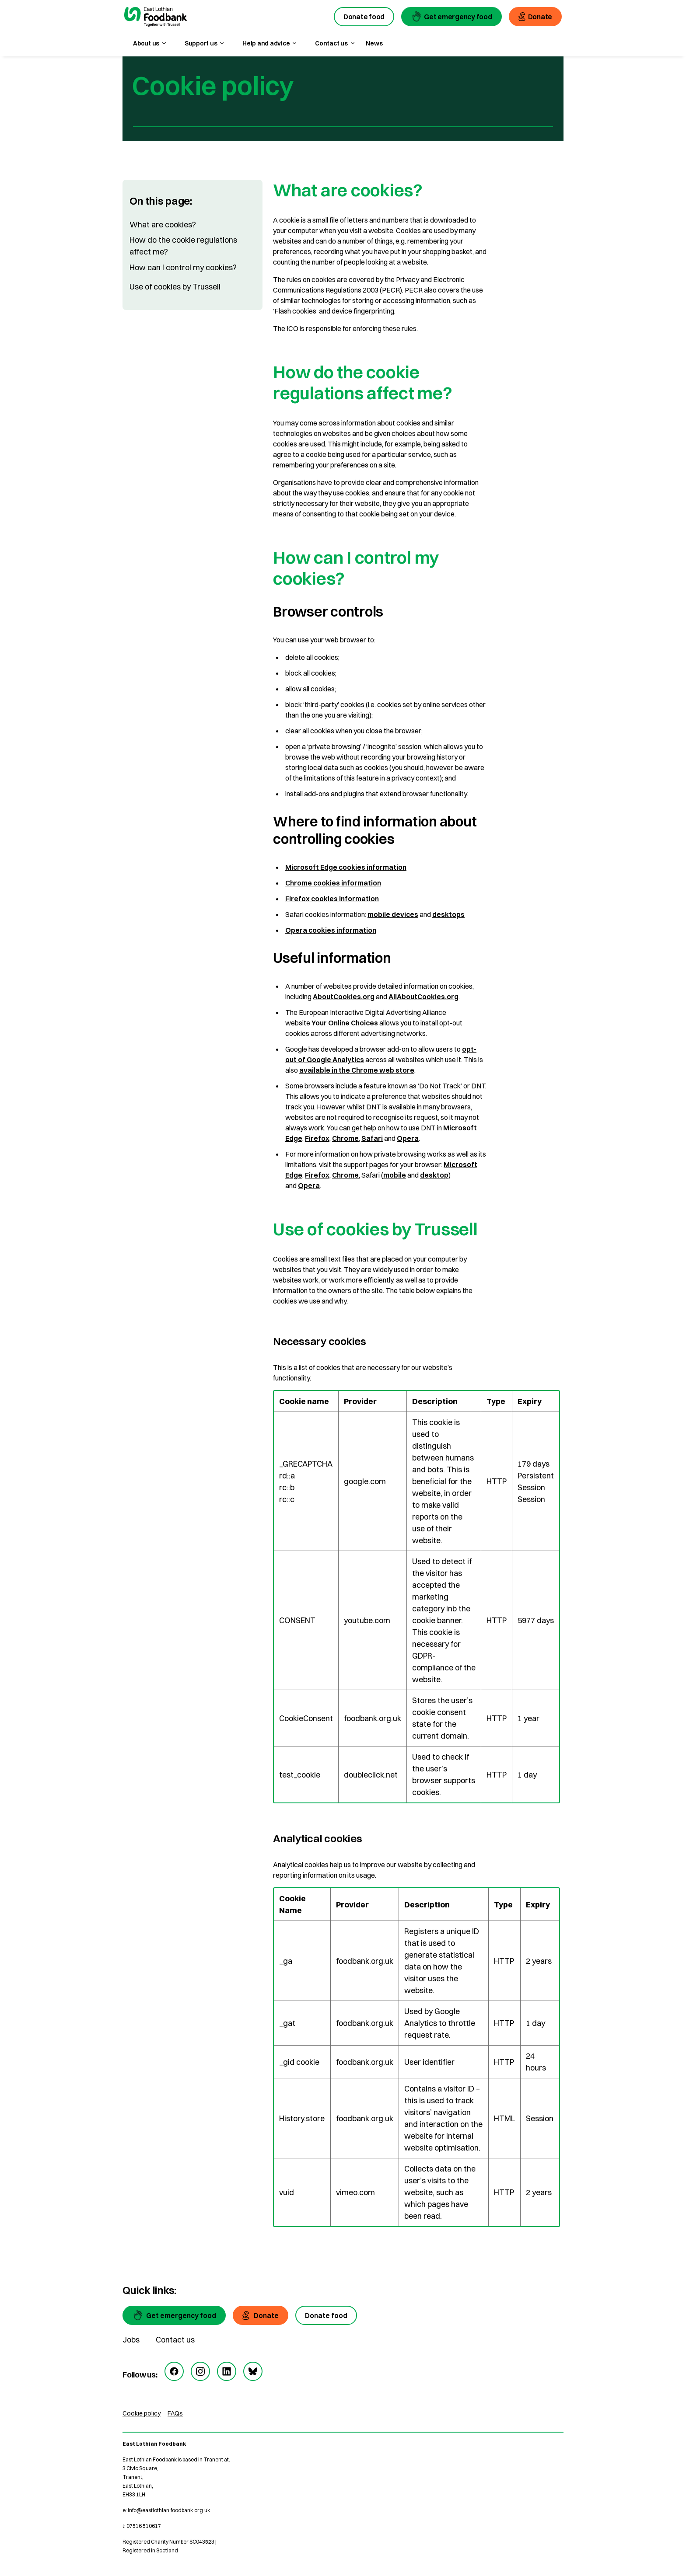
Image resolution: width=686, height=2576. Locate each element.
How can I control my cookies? (183, 267)
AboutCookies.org (343, 996)
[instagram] (200, 2371)
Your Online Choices (345, 1022)
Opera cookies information (330, 930)
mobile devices (393, 914)
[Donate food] (326, 2315)
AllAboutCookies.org (423, 996)
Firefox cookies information (332, 898)
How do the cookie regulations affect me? (183, 246)
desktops (448, 914)
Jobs (131, 2340)
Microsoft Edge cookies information (345, 867)
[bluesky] (252, 2371)
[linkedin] (226, 2371)
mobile (394, 1175)
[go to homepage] (155, 18)
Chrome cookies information (333, 882)
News (374, 43)
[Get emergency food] (174, 2315)
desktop (434, 1175)
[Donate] (260, 2315)
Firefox (317, 1138)
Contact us (175, 2340)
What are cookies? (163, 225)
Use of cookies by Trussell (175, 287)
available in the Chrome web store (356, 1070)
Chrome (345, 1138)
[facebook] (174, 2371)
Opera (408, 1138)
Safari (372, 1138)
